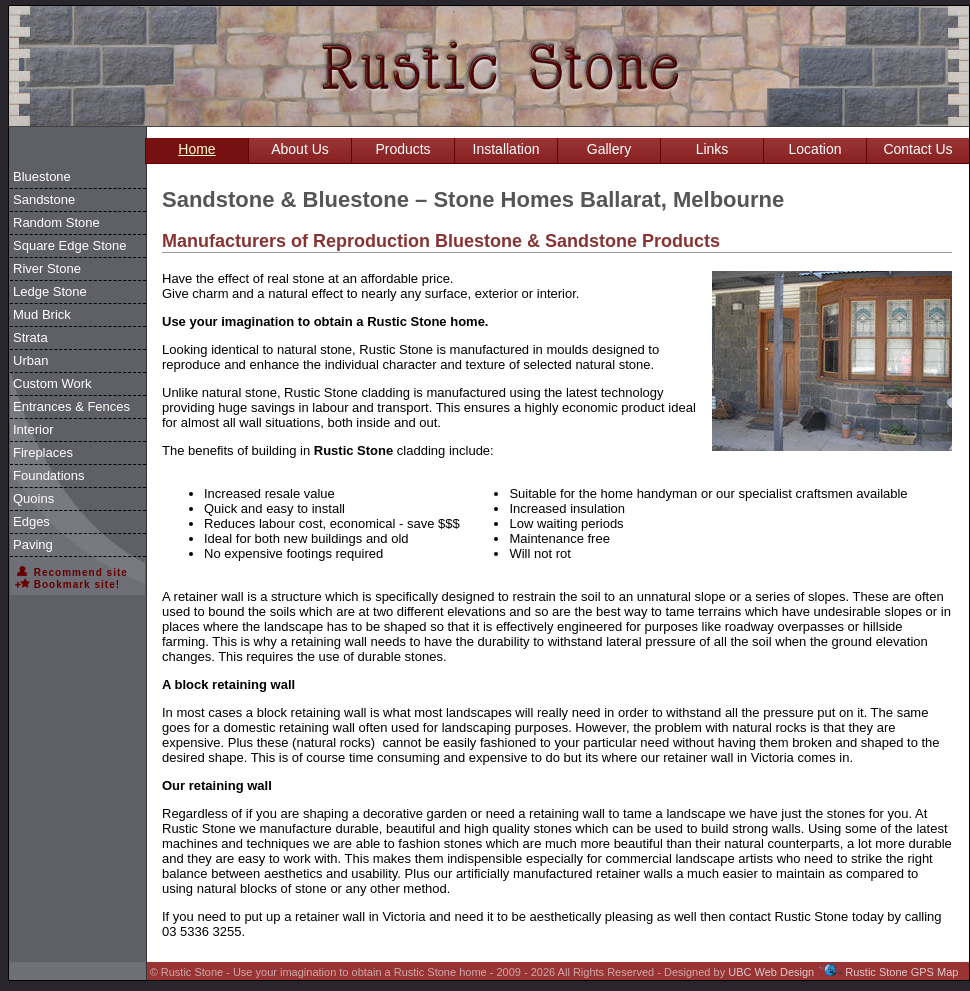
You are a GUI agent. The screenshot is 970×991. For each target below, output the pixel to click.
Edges (31, 521)
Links (712, 149)
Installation (506, 149)
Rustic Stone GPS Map (901, 972)
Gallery (609, 149)
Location (815, 149)
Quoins (33, 498)
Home (196, 149)
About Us (300, 149)
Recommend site (71, 572)
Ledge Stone (50, 291)
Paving (33, 544)
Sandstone (44, 199)
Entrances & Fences (71, 406)
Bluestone (42, 176)
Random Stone (56, 222)
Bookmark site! (67, 584)
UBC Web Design (771, 972)
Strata (30, 337)
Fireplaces (43, 452)
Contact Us (917, 149)
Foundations (49, 475)
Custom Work (52, 383)
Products (402, 149)
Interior (33, 429)
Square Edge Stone (69, 245)
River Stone (47, 268)
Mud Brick (42, 314)
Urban (30, 360)
